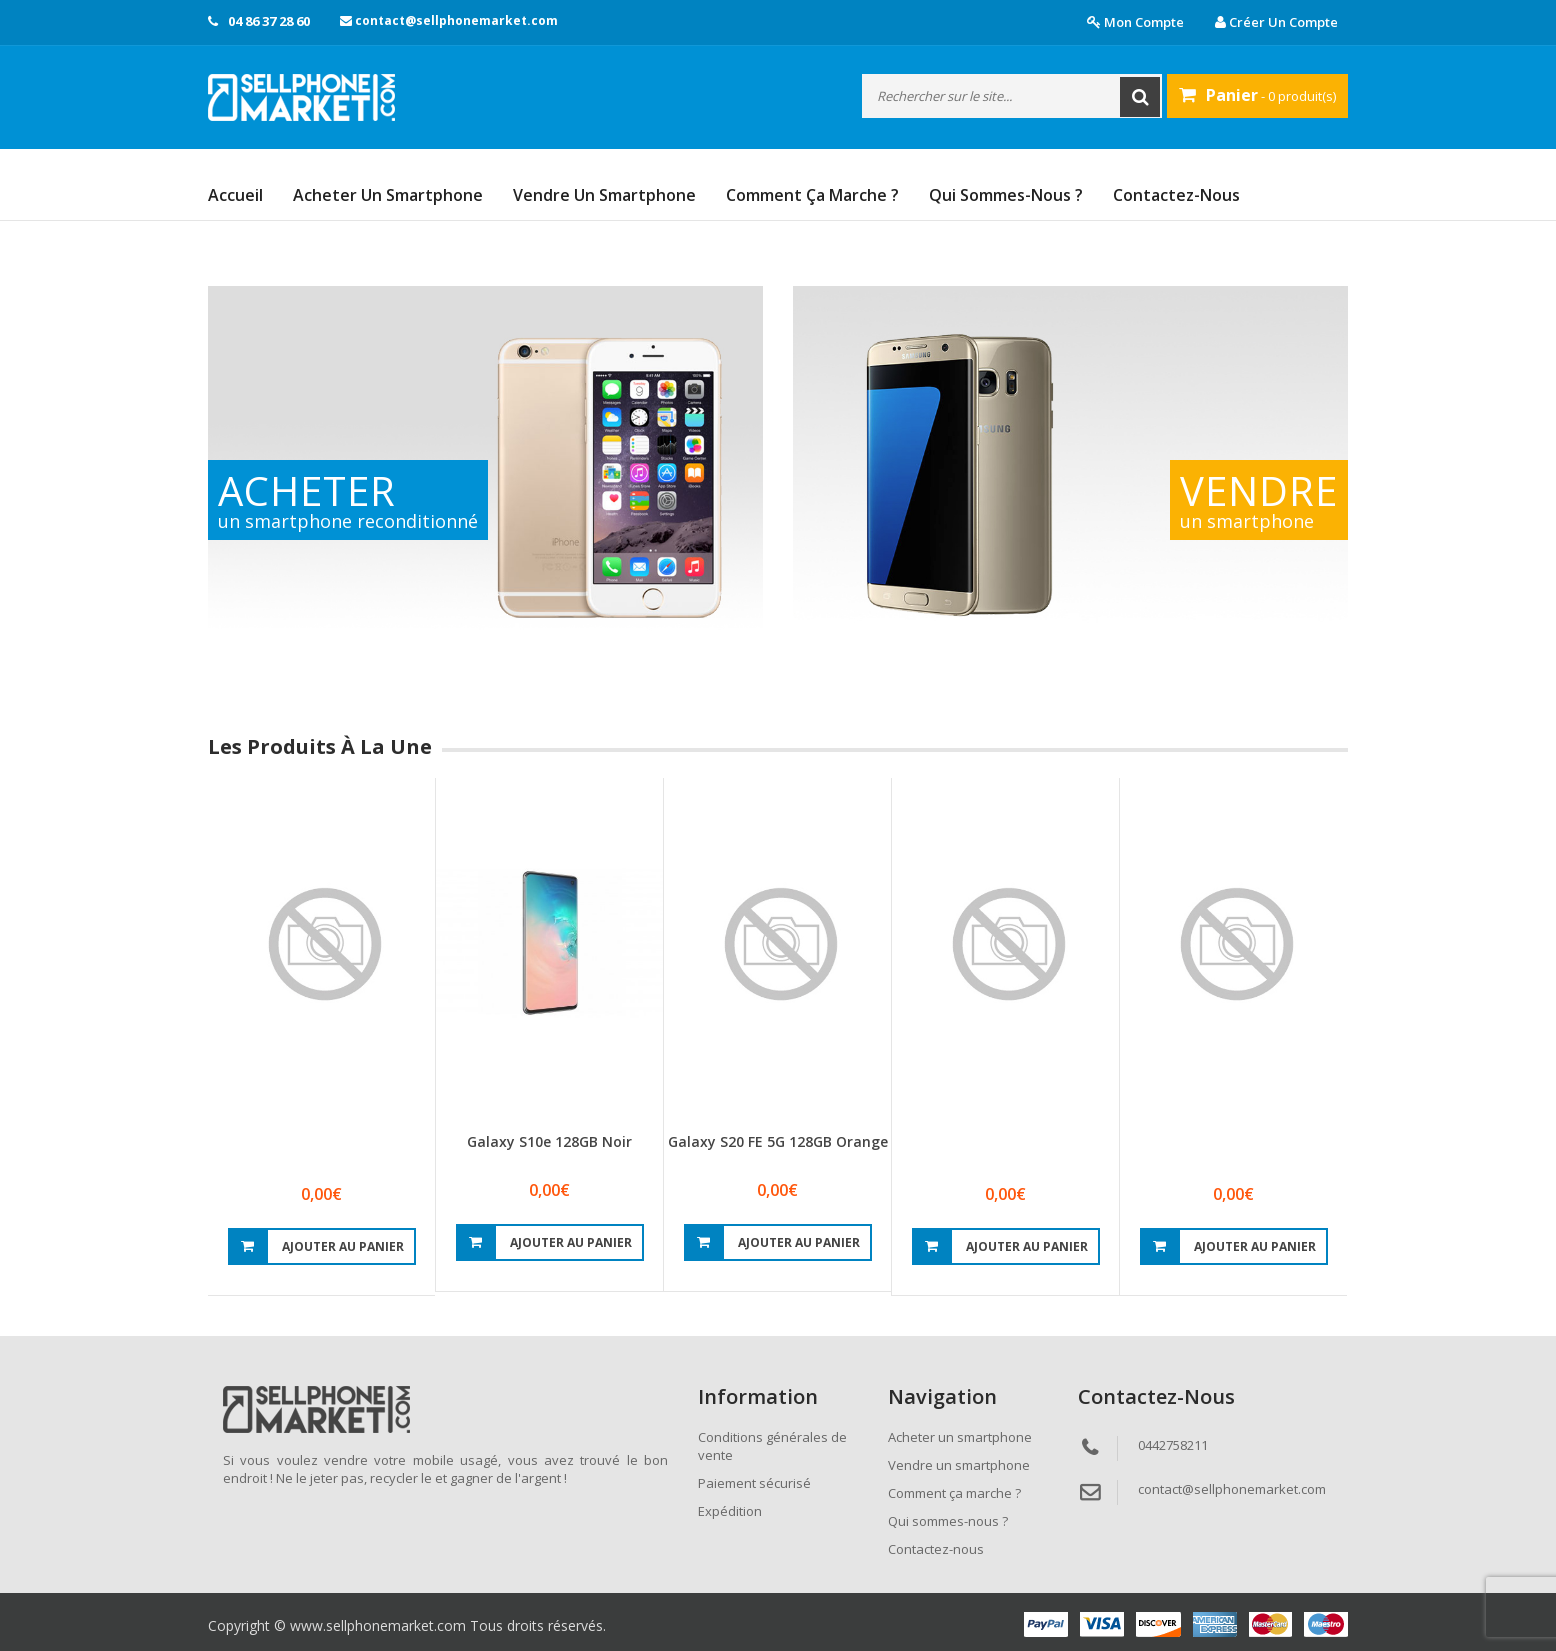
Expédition (730, 1511)
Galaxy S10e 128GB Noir (549, 1141)
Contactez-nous (1176, 195)
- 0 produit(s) (1257, 95)
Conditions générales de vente (772, 1446)
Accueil (235, 195)
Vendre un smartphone (604, 195)
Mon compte (1135, 22)
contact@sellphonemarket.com (449, 20)
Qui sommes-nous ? (1006, 195)
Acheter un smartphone (388, 195)
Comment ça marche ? (812, 195)
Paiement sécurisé (754, 1483)
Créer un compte (1276, 22)
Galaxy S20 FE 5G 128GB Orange (778, 1141)
